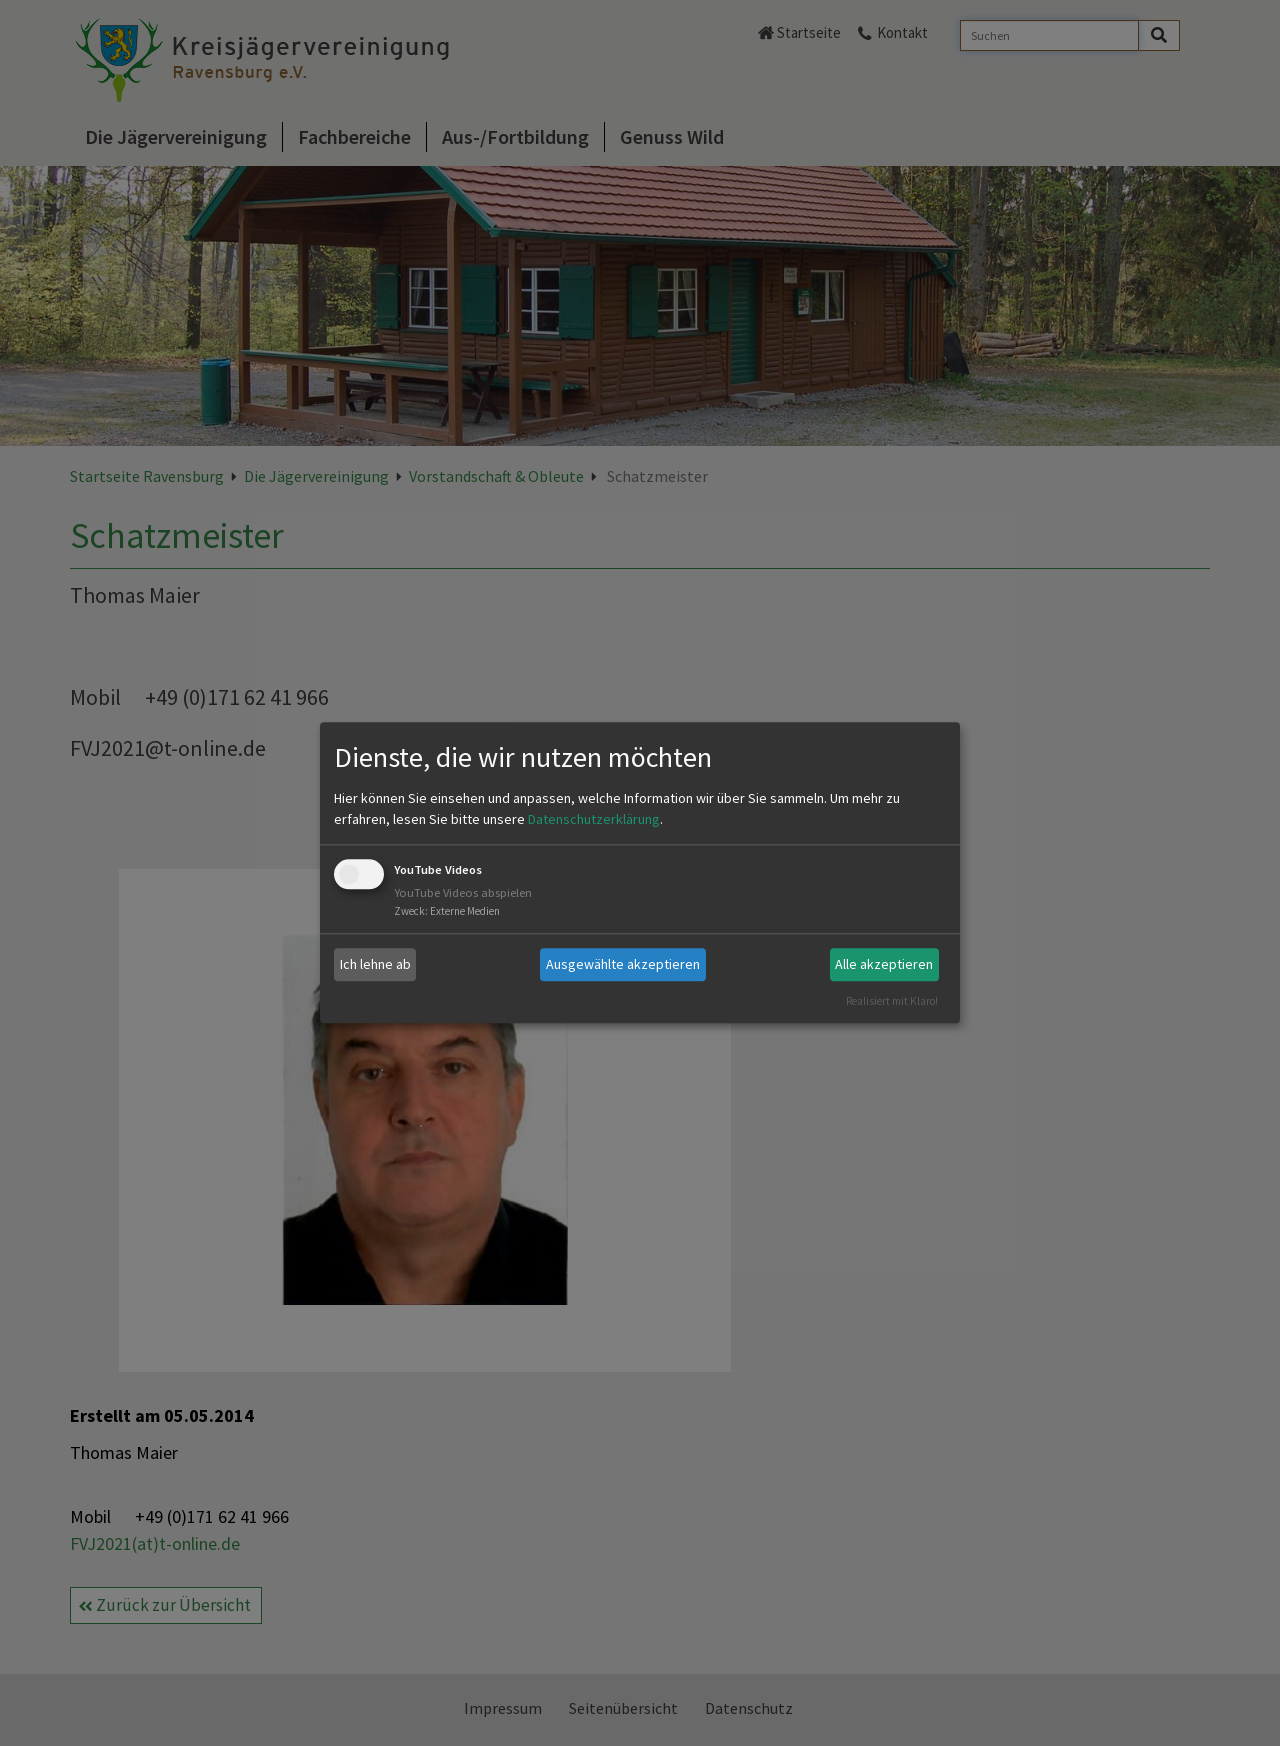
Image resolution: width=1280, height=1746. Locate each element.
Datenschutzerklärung (594, 819)
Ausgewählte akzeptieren (623, 964)
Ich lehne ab (375, 964)
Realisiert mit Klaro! (892, 1001)
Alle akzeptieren (884, 964)
